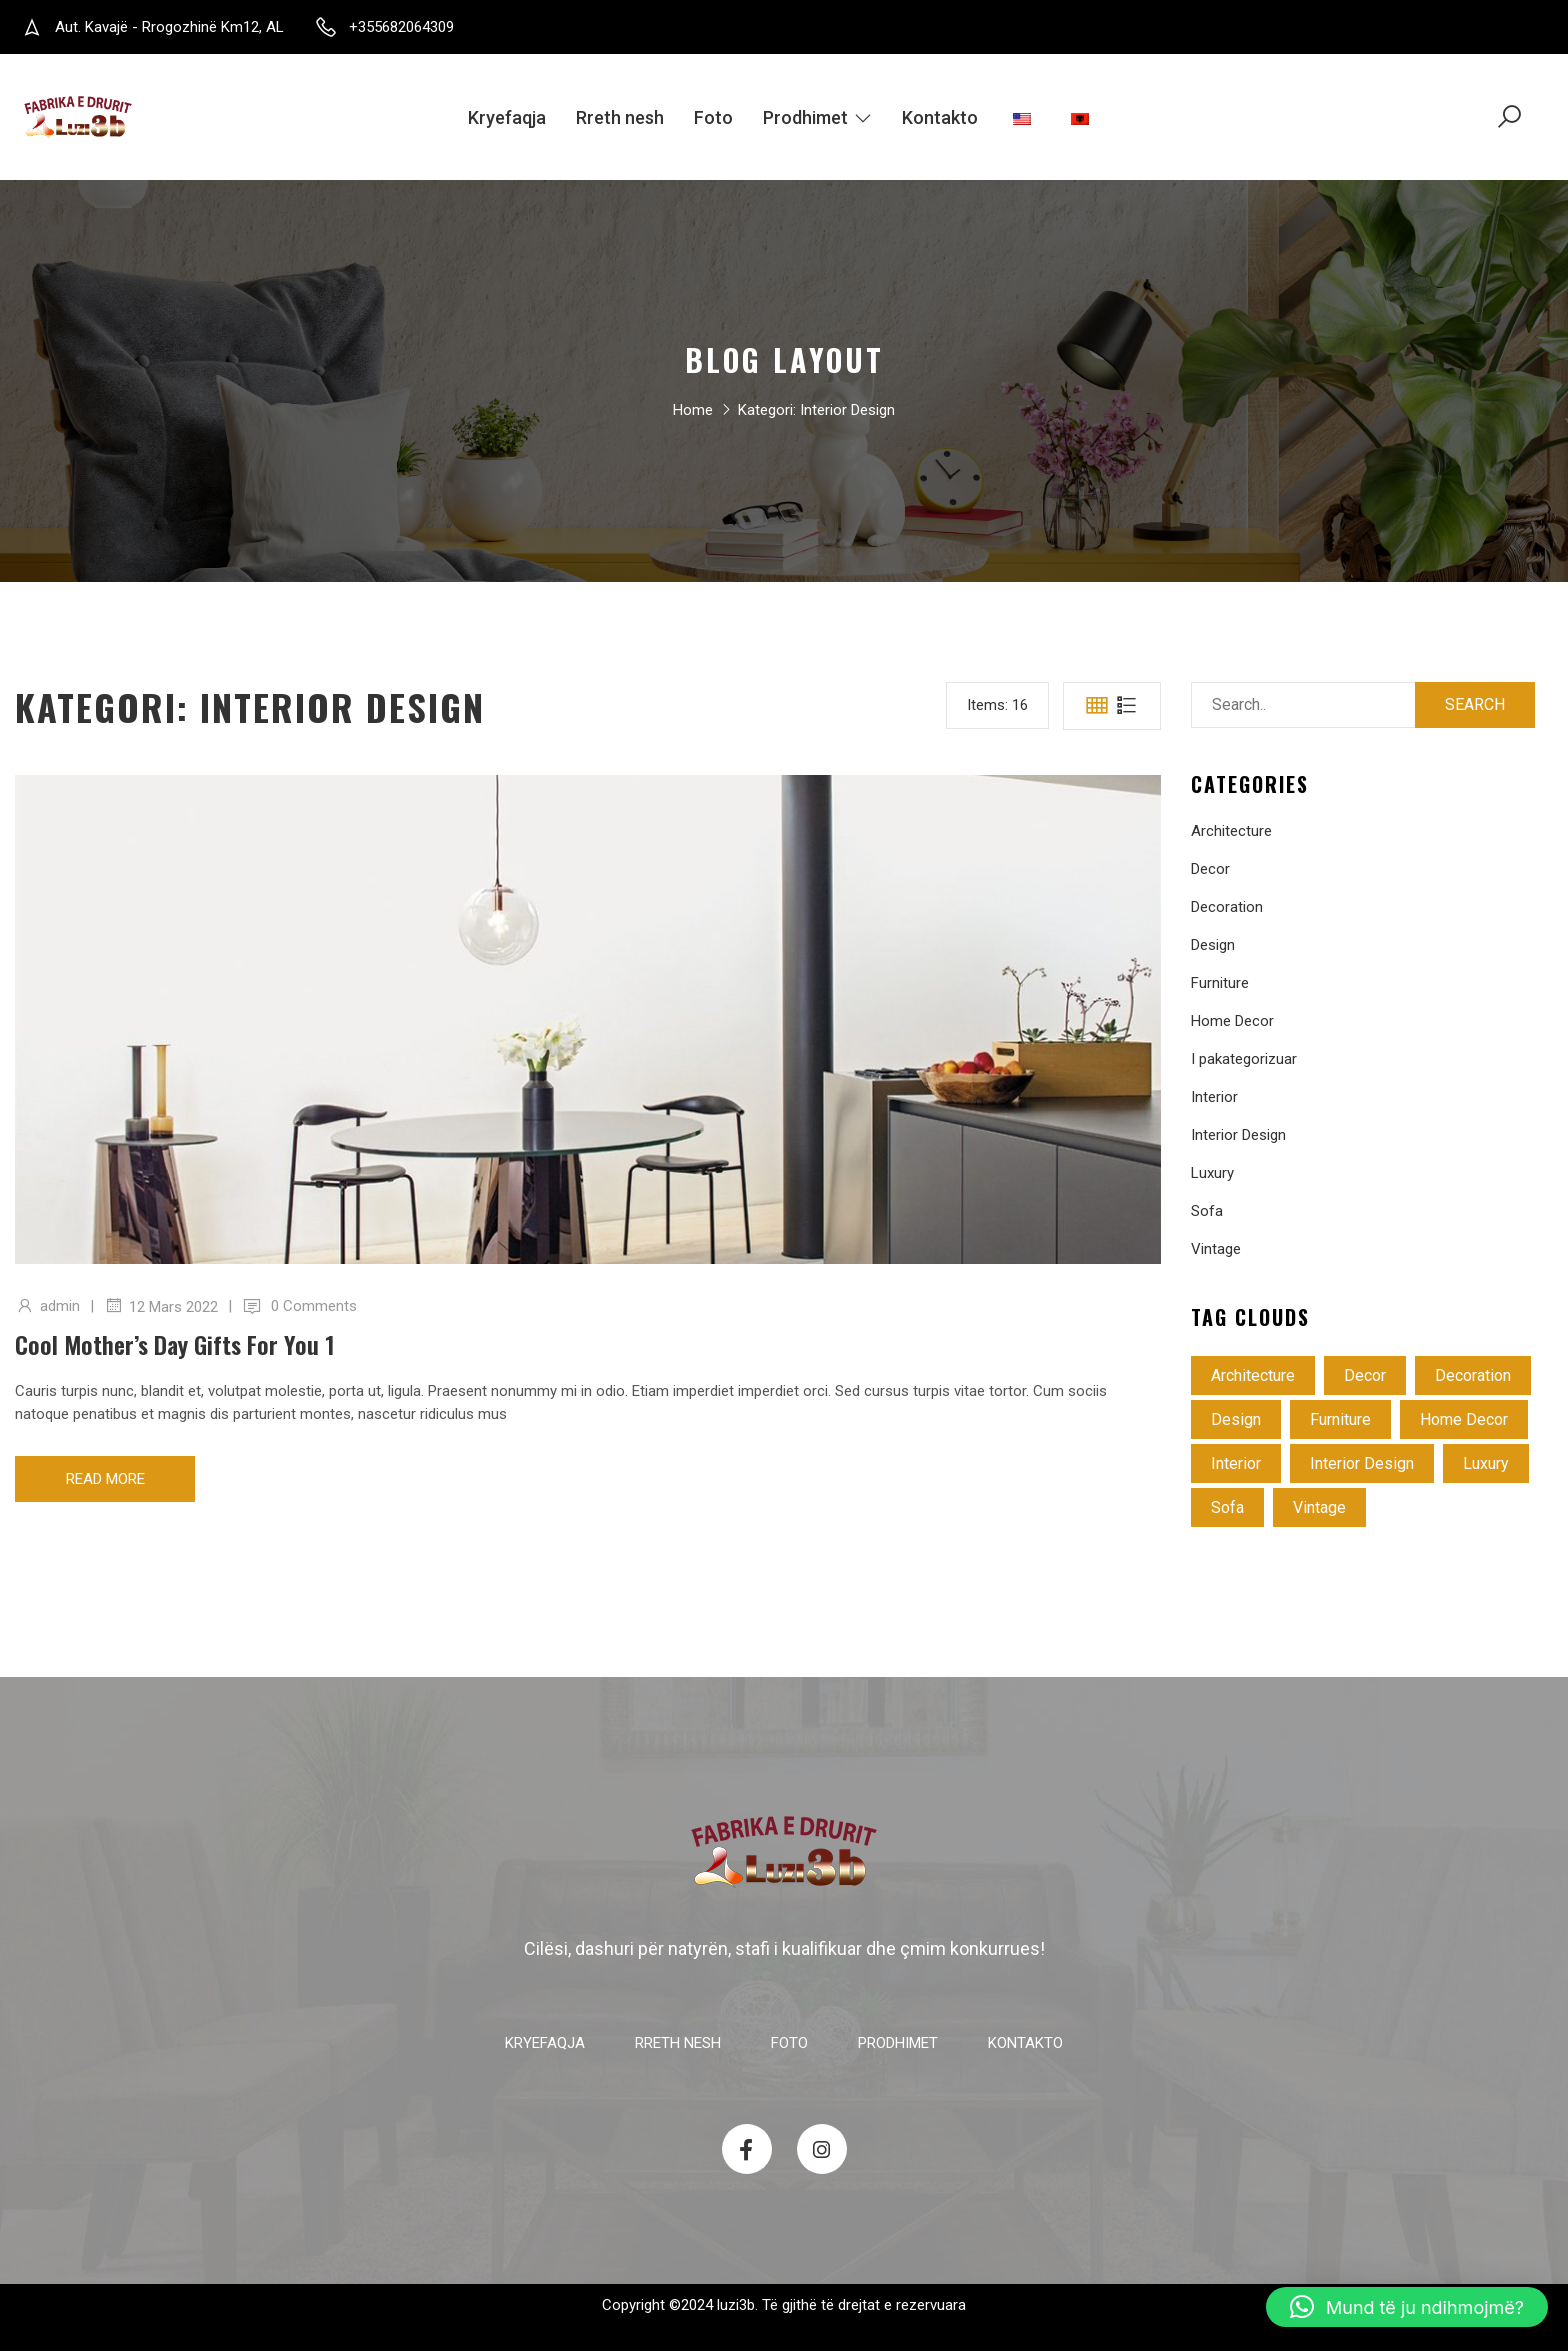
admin (60, 1306)
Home (693, 412)
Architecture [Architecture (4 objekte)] (1253, 1375)
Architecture (1231, 831)
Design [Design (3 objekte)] (1236, 1419)
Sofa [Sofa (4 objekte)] (1227, 1507)
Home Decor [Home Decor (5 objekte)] (1464, 1419)
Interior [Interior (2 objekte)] (1236, 1463)
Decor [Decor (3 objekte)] (1365, 1375)
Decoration (1227, 907)
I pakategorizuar (1244, 1059)
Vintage (1216, 1249)
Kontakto (940, 117)
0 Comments (314, 1306)
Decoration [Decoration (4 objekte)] (1473, 1375)
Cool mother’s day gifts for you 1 (175, 1344)
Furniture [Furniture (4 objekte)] (1340, 1419)
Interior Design (1238, 1135)
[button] (1407, 2307)
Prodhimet (817, 117)
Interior (1214, 1097)
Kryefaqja (507, 117)
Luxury (1212, 1173)
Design (1213, 945)
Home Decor (1232, 1021)
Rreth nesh (620, 117)
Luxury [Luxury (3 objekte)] (1486, 1463)
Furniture (1220, 983)
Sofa (1207, 1211)
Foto (713, 117)
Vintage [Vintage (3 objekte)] (1319, 1507)
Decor (1210, 869)
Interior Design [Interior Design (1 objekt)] (1362, 1463)
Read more (105, 1479)
